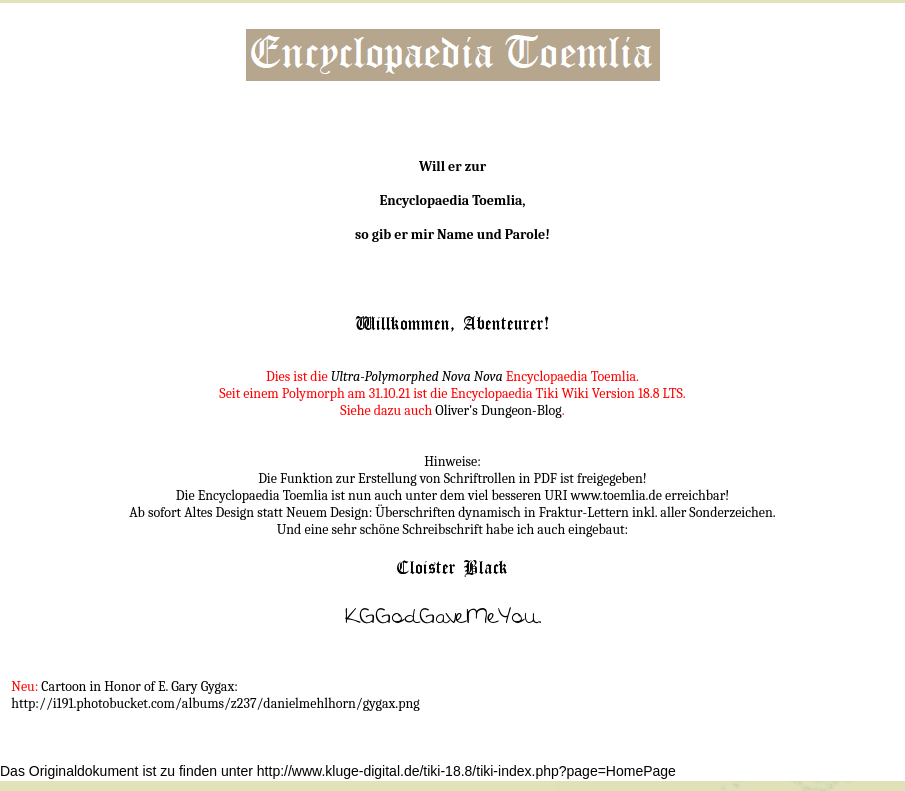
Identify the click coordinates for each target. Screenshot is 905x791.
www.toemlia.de (616, 495)
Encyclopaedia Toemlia (450, 200)
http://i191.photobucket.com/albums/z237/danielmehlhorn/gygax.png (215, 703)
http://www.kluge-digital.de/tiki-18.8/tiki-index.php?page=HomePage (466, 771)
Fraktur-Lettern (584, 512)
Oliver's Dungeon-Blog (498, 410)
